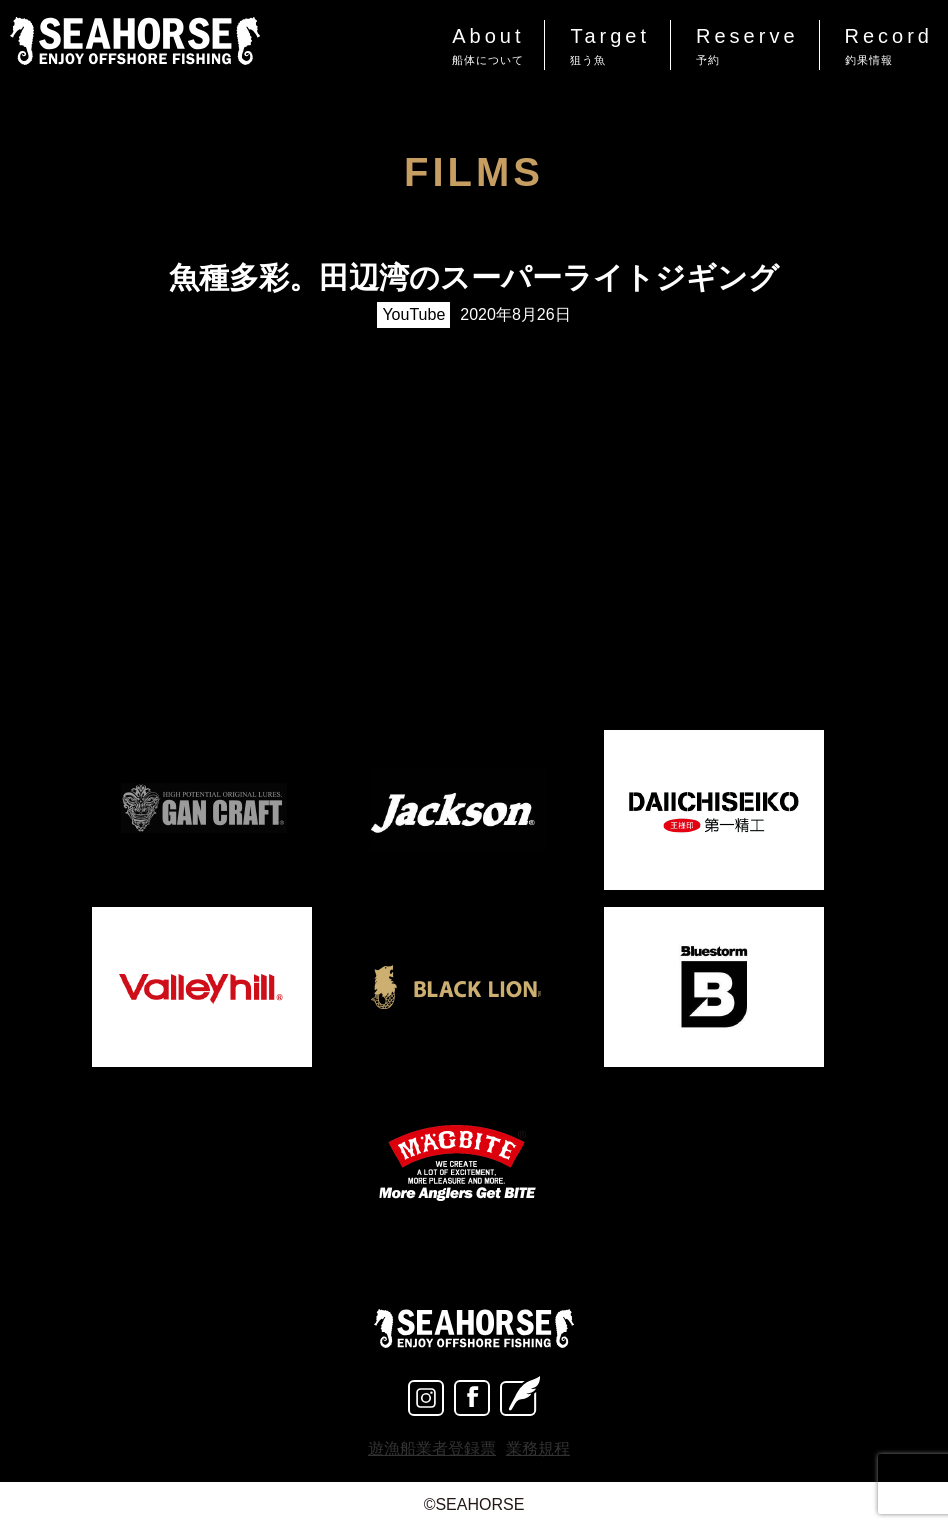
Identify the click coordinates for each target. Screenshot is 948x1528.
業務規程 (538, 1448)
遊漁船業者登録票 (432, 1448)
